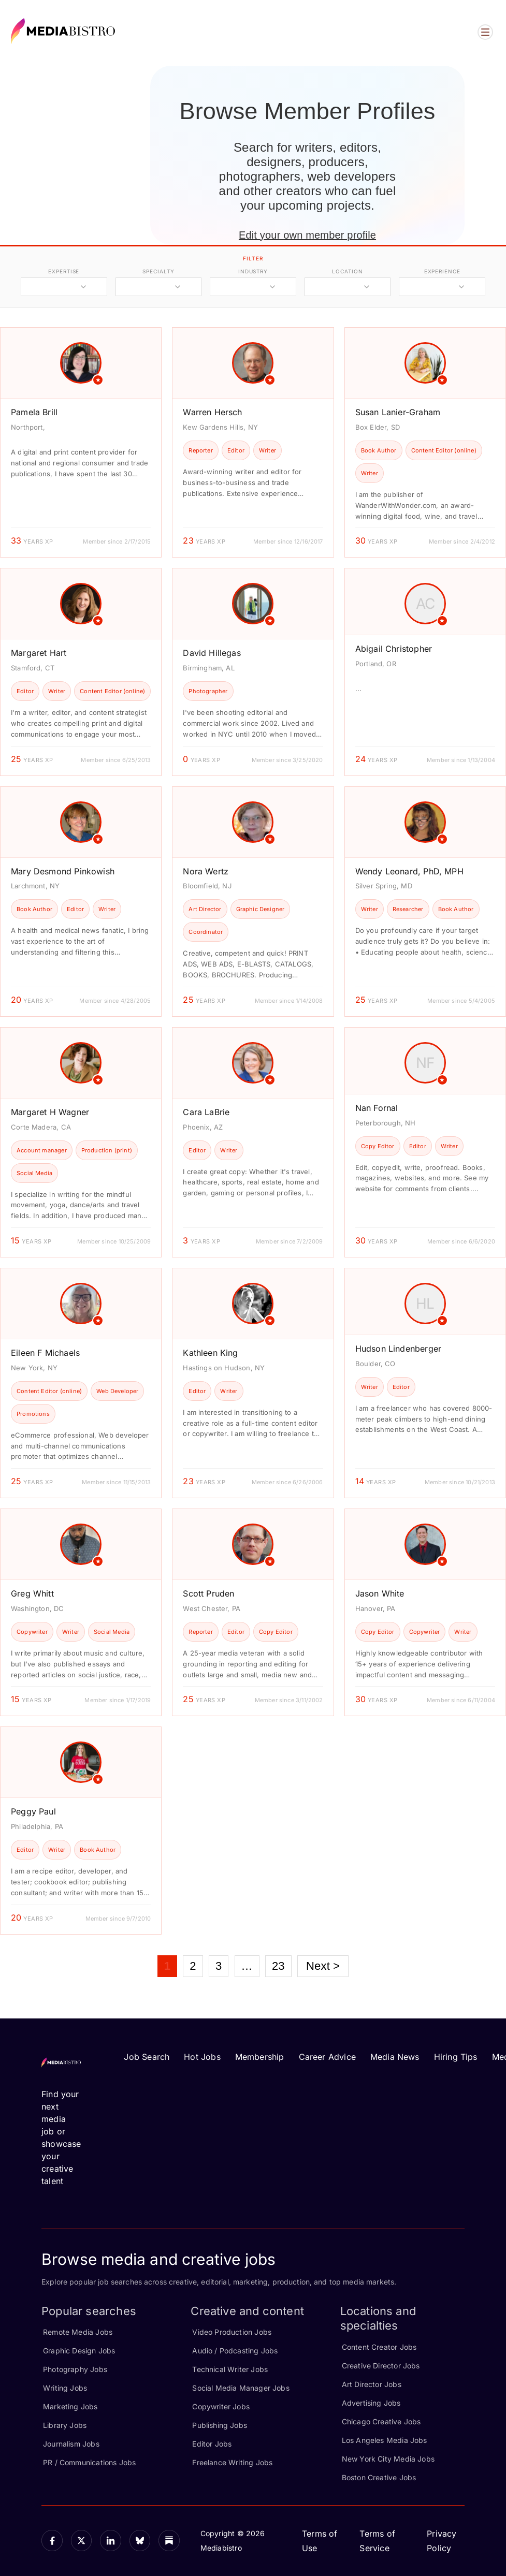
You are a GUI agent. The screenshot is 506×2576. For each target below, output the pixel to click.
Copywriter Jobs (221, 2406)
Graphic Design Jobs (79, 2350)
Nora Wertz (205, 871)
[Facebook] (52, 2540)
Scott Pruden (208, 1593)
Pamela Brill (34, 412)
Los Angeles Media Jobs (384, 2440)
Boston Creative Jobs (379, 2477)
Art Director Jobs (371, 2384)
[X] (81, 2540)
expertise (63, 271)
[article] (81, 442)
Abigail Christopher (393, 648)
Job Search (146, 2057)
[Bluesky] (140, 2540)
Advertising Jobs (371, 2402)
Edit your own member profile (307, 235)
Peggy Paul (33, 1811)
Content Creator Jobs (379, 2347)
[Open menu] (485, 32)
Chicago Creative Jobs (381, 2421)
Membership (259, 2057)
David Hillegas (212, 653)
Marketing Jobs (70, 2406)
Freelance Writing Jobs (232, 2462)
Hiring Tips (456, 2057)
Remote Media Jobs (77, 2332)
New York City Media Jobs (388, 2458)
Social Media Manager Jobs (241, 2387)
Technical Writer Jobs (230, 2369)
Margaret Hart (38, 653)
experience (442, 271)
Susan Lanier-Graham (397, 412)
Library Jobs (64, 2425)
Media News (395, 2057)
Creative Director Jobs (381, 2365)
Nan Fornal (376, 1108)
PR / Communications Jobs (89, 2462)
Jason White (379, 1593)
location (347, 271)
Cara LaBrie (206, 1112)
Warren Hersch (212, 412)
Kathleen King (210, 1353)
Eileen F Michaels (45, 1353)
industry (253, 271)
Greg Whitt (32, 1593)
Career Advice (327, 2057)
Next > (323, 1965)
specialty (158, 271)
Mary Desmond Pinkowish (62, 871)
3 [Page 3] (218, 1965)
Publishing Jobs (219, 2425)
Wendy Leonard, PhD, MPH (409, 871)
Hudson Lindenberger (398, 1348)
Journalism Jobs (71, 2443)
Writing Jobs (65, 2387)
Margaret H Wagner (50, 1112)
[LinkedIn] (110, 2540)
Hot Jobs (202, 2057)
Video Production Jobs (231, 2332)
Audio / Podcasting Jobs (235, 2350)
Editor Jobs (212, 2443)
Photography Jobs (75, 2369)
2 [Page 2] (193, 1965)
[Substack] (169, 2540)
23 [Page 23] (278, 1965)
